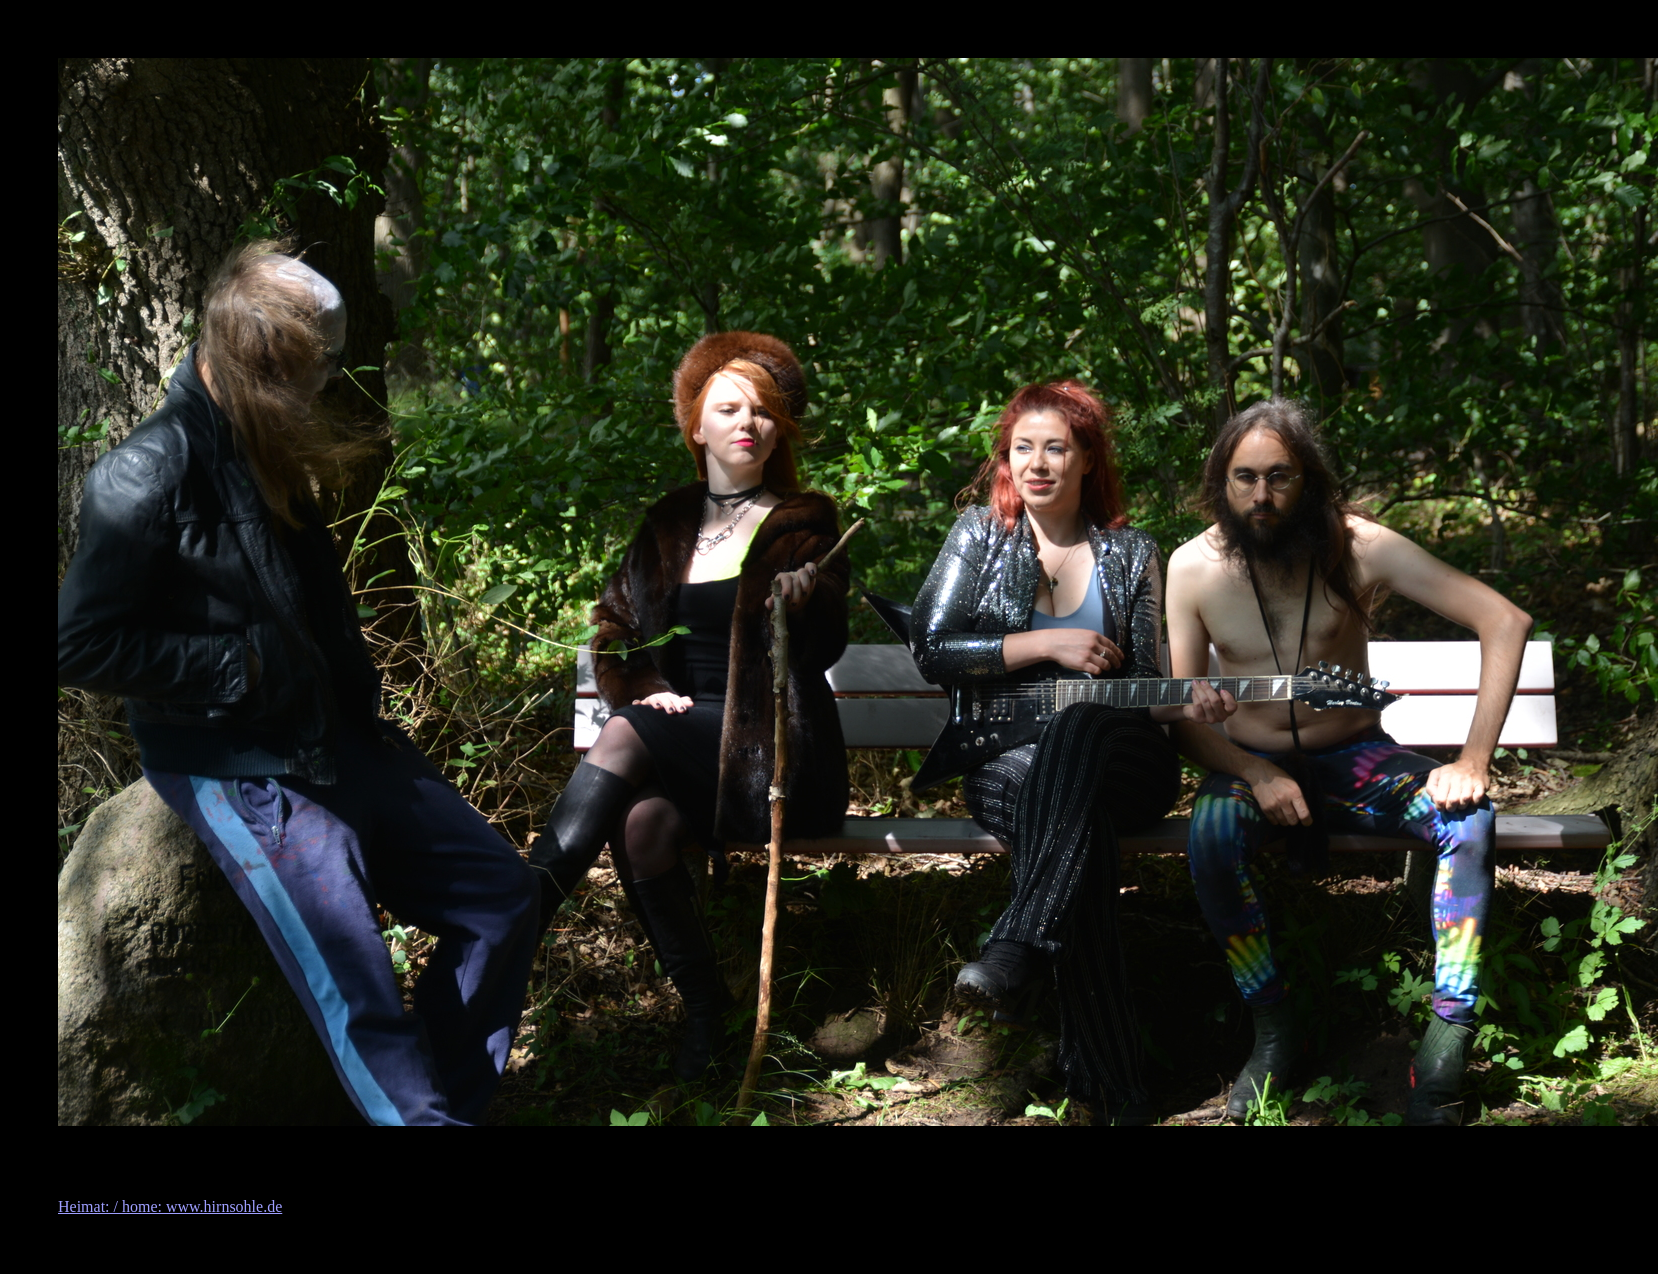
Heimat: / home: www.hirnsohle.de (170, 1206)
